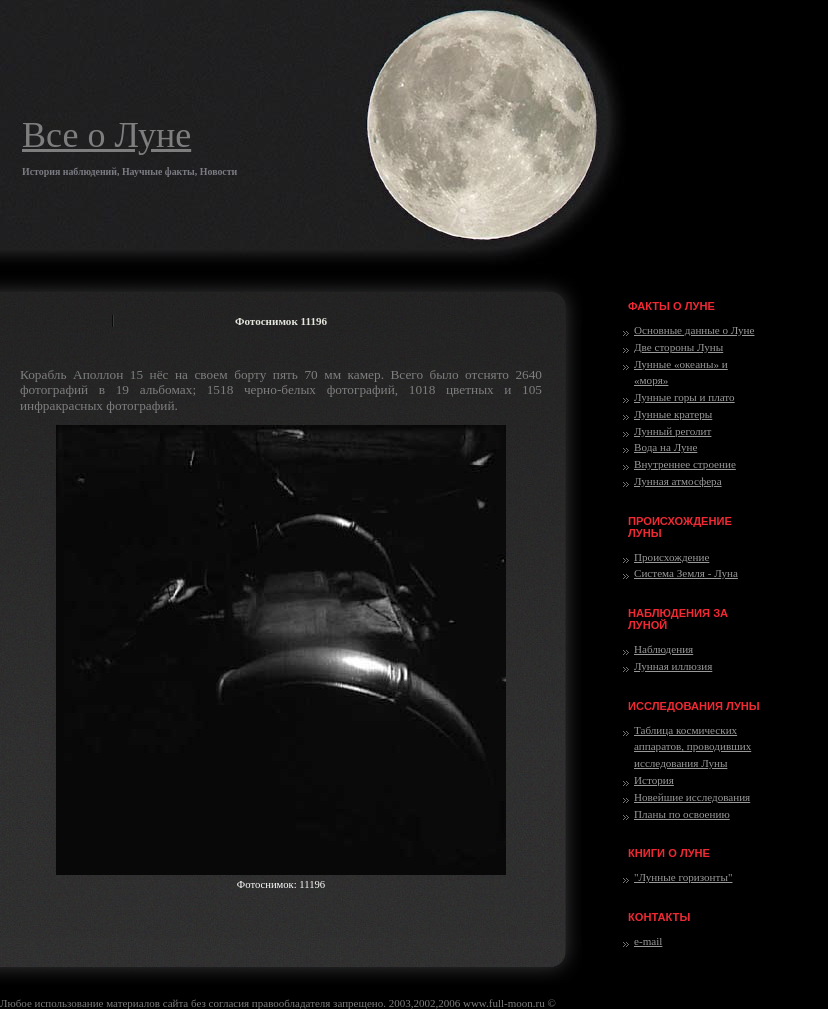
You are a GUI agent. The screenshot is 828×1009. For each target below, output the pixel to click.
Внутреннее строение (685, 464)
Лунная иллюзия (673, 666)
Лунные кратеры (673, 414)
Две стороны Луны (678, 347)
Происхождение (671, 557)
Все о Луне (106, 135)
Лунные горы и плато (684, 397)
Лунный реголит (672, 431)
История (654, 780)
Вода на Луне (665, 447)
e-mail (648, 941)
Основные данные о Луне (694, 330)
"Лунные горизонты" (683, 877)
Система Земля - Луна (686, 573)
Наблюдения (663, 649)
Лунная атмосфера (678, 481)
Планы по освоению (682, 814)
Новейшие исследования (692, 797)
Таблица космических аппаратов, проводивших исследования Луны (692, 747)
